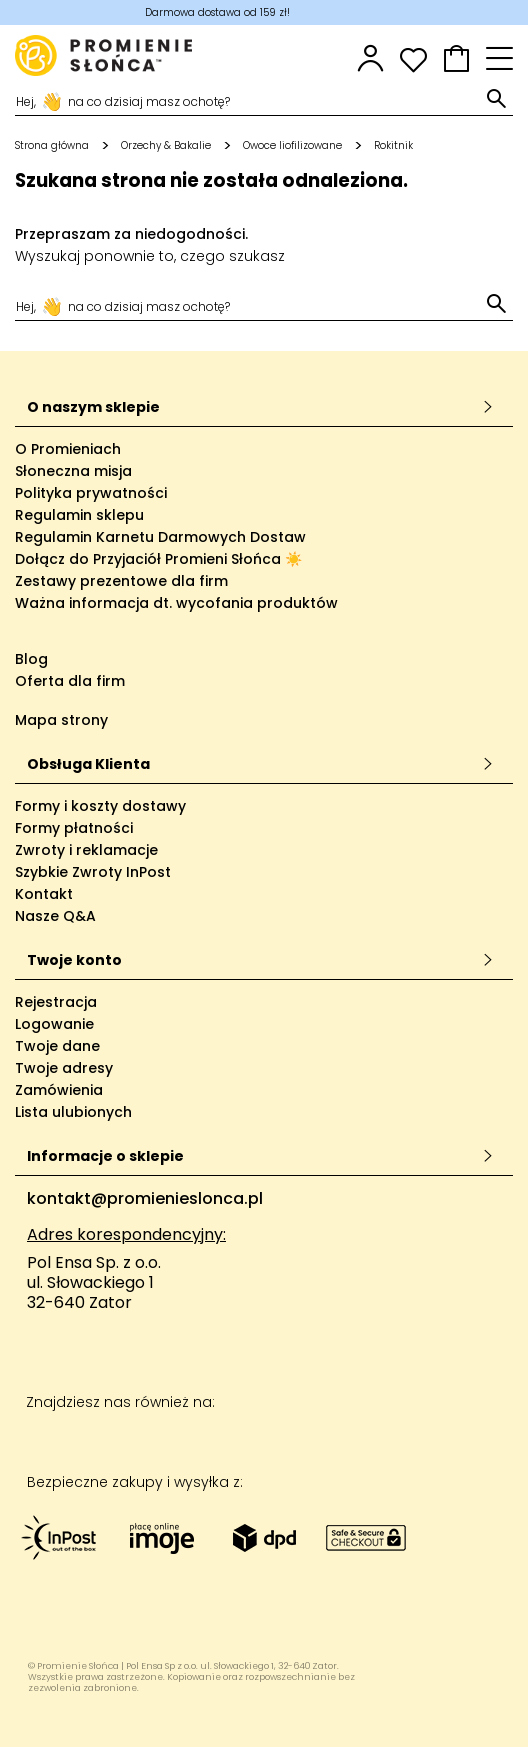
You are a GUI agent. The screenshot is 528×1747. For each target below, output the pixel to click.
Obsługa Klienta (260, 764)
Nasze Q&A (55, 916)
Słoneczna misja (73, 471)
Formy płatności (74, 828)
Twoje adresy (64, 1068)
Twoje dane (57, 1046)
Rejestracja (56, 1002)
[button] (456, 58)
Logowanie (54, 1024)
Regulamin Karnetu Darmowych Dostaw (160, 537)
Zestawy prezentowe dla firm (121, 581)
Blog (31, 659)
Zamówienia (59, 1090)
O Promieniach (68, 449)
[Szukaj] (249, 100)
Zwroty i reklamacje (86, 850)
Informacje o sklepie (260, 1156)
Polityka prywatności (91, 493)
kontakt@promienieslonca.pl (145, 1198)
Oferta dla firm (70, 681)
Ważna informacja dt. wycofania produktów (176, 603)
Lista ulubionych (73, 1112)
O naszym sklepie (260, 407)
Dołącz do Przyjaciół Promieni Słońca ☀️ (158, 559)
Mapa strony (61, 720)
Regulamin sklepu (79, 515)
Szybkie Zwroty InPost (93, 872)
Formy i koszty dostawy (100, 806)
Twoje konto (260, 960)
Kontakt (44, 894)
